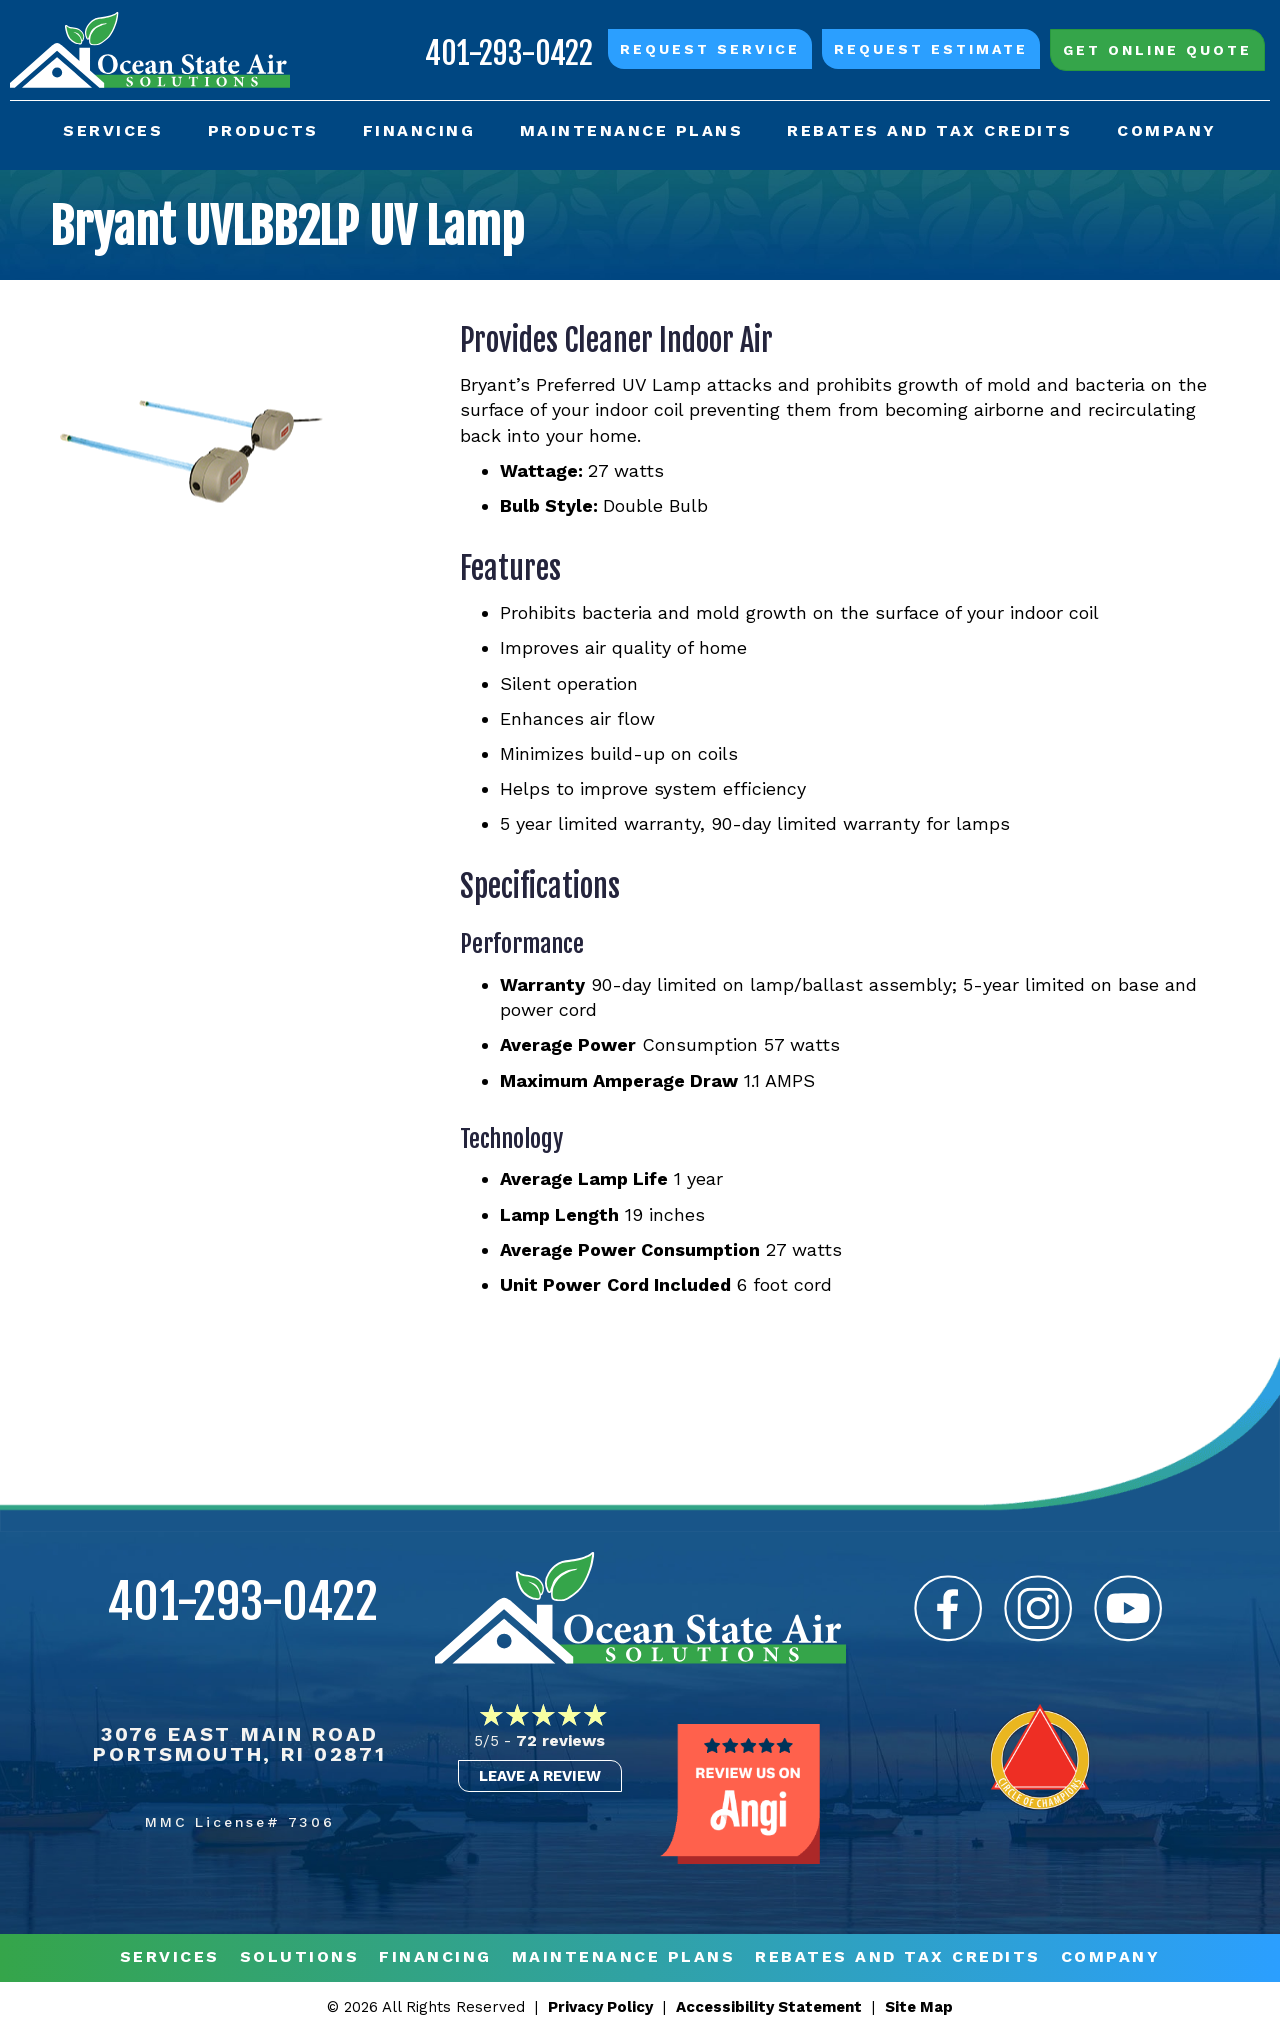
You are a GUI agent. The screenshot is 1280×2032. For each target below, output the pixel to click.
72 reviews (560, 1740)
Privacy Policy (600, 2007)
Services (170, 1957)
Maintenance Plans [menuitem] (632, 130)
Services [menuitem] (113, 130)
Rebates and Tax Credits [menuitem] (930, 130)
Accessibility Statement (769, 2007)
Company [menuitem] (1167, 130)
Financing (435, 1957)
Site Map (919, 2007)
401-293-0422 (509, 53)
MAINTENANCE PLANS (624, 1957)
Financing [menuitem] (419, 130)
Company (1111, 1957)
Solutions (300, 1957)
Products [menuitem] (263, 130)
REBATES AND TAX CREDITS (898, 1957)
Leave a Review (540, 1776)
